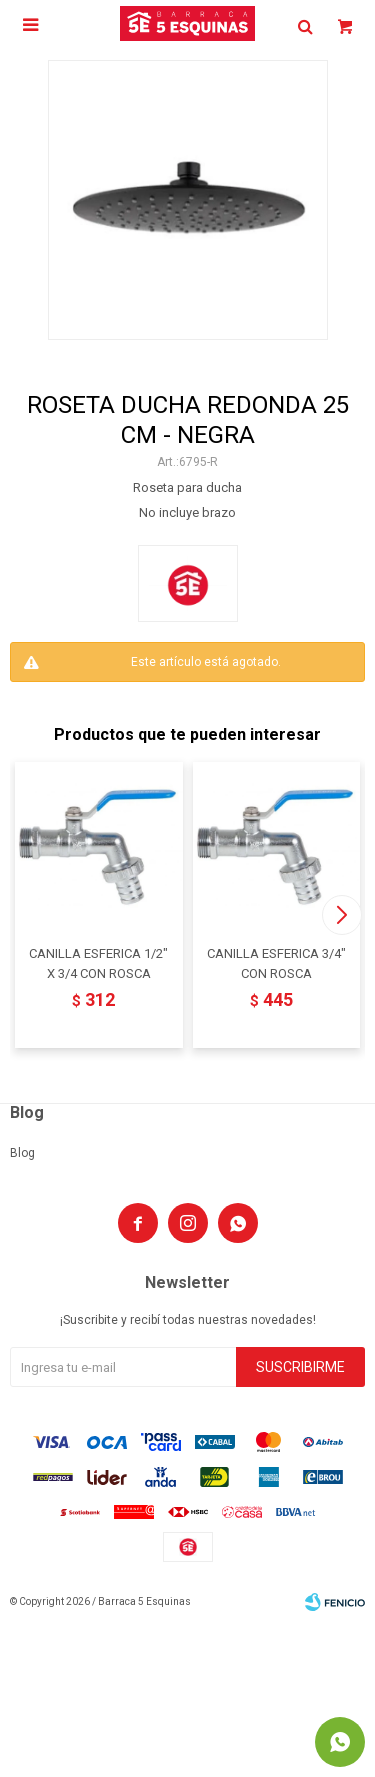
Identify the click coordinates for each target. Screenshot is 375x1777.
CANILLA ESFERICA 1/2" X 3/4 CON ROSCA (98, 963)
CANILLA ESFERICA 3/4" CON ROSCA (276, 963)
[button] (341, 915)
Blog (22, 1153)
